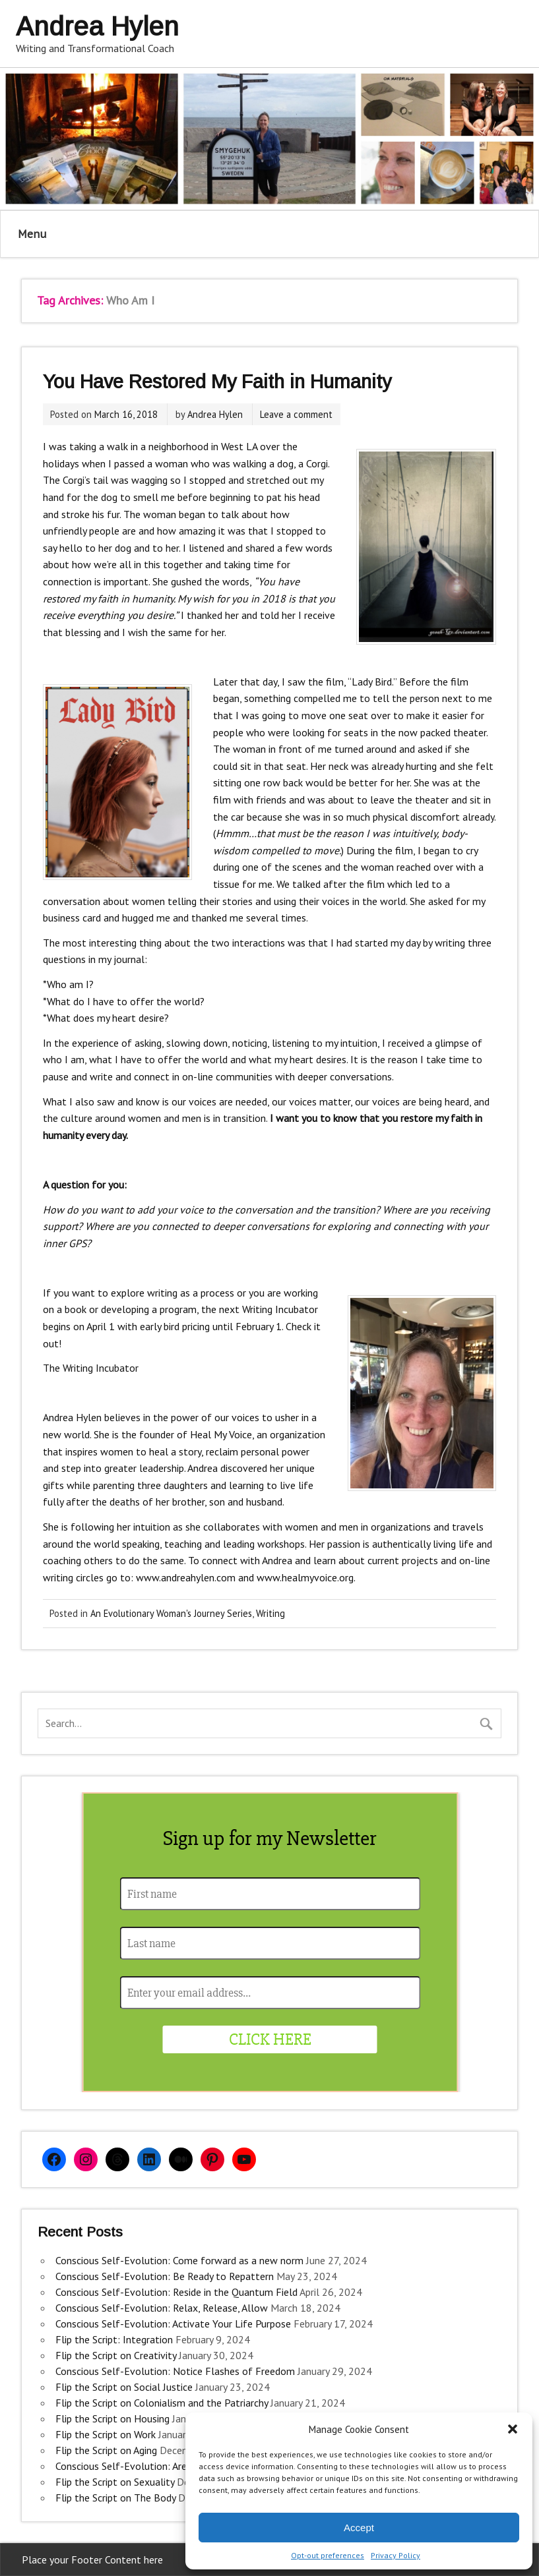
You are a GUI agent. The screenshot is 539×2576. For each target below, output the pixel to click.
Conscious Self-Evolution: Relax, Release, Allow (161, 2307)
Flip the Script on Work (105, 2434)
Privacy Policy (395, 2555)
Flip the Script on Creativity (115, 2355)
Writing (270, 1613)
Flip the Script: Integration (114, 2339)
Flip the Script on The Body (115, 2497)
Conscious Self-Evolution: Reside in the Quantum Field (176, 2291)
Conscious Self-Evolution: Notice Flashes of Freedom (175, 2371)
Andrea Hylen (215, 414)
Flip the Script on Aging (106, 2450)
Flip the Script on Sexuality (114, 2481)
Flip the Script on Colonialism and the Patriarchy (161, 2402)
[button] (512, 2429)
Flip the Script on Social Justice (124, 2386)
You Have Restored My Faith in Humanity (217, 381)
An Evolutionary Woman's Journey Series (171, 1613)
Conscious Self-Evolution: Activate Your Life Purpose (173, 2323)
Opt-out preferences (327, 2555)
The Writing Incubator (91, 1367)
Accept (359, 2527)
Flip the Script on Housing (112, 2418)
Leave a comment (296, 414)
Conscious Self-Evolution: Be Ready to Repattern (164, 2276)
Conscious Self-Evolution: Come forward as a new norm (179, 2260)
